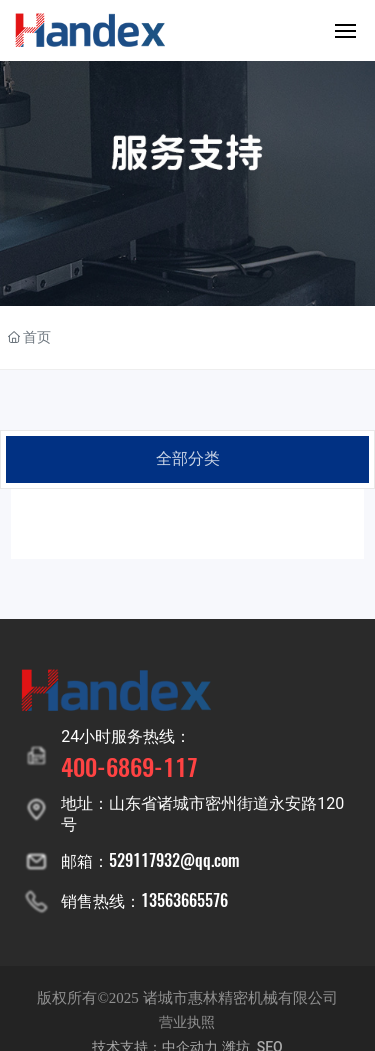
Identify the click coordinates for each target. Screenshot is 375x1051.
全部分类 (188, 458)
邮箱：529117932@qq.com (150, 860)
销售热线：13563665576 (144, 900)
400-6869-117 (129, 766)
